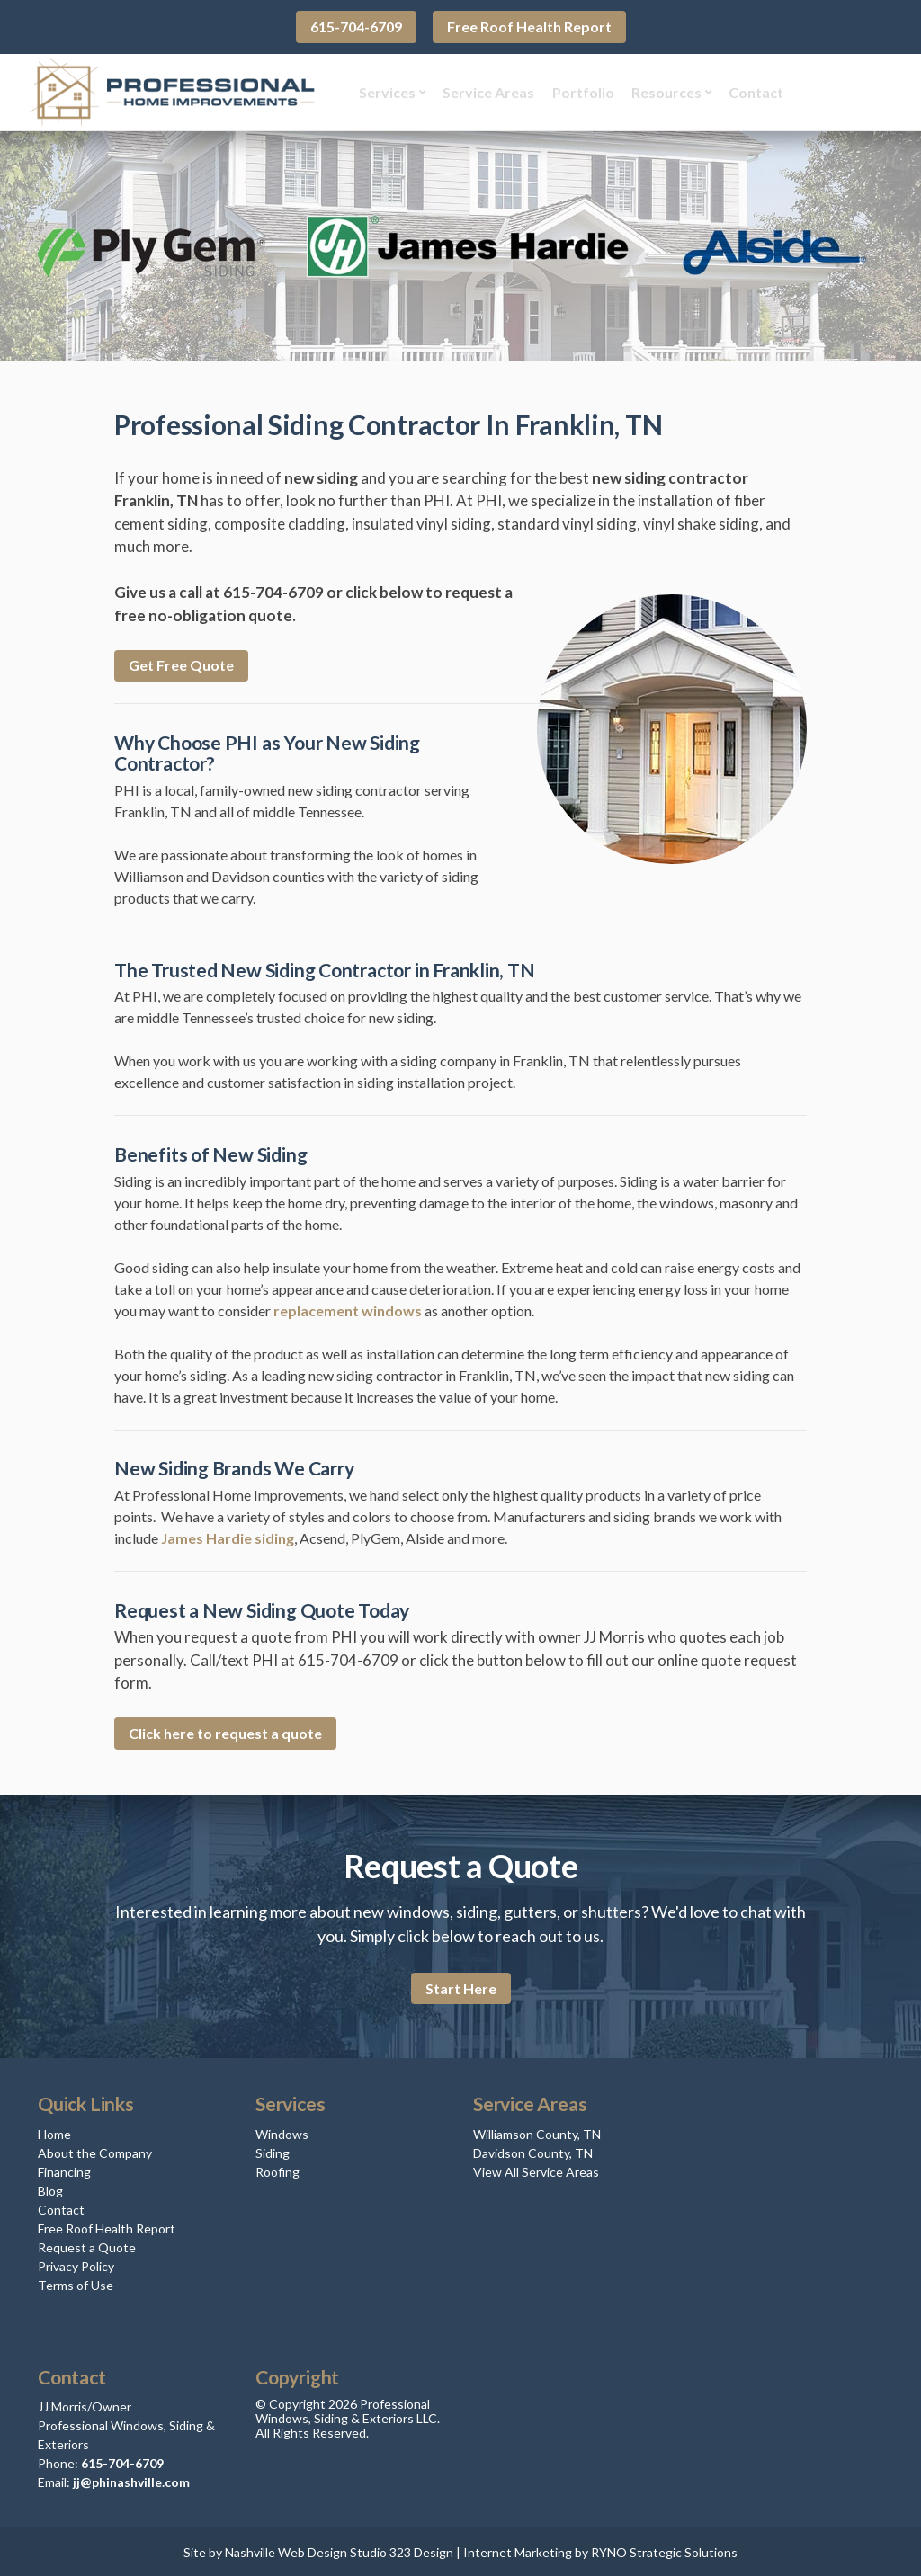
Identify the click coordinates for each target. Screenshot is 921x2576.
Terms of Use (75, 2282)
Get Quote (843, 90)
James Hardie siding (227, 1536)
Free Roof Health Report (529, 26)
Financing (64, 2169)
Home (54, 2131)
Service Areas (480, 90)
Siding (272, 2150)
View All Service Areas (536, 2169)
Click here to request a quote (225, 1731)
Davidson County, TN (533, 2150)
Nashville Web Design (286, 2549)
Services (379, 90)
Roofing (277, 2169)
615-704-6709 (356, 26)
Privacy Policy (76, 2263)
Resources (658, 90)
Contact (747, 90)
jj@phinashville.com (131, 2479)
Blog (50, 2188)
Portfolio (575, 90)
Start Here (460, 1985)
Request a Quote (87, 2244)
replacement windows (347, 1307)
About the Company (95, 2150)
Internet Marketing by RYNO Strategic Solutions (600, 2549)
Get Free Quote (181, 663)
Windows (281, 2131)
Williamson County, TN (537, 2131)
